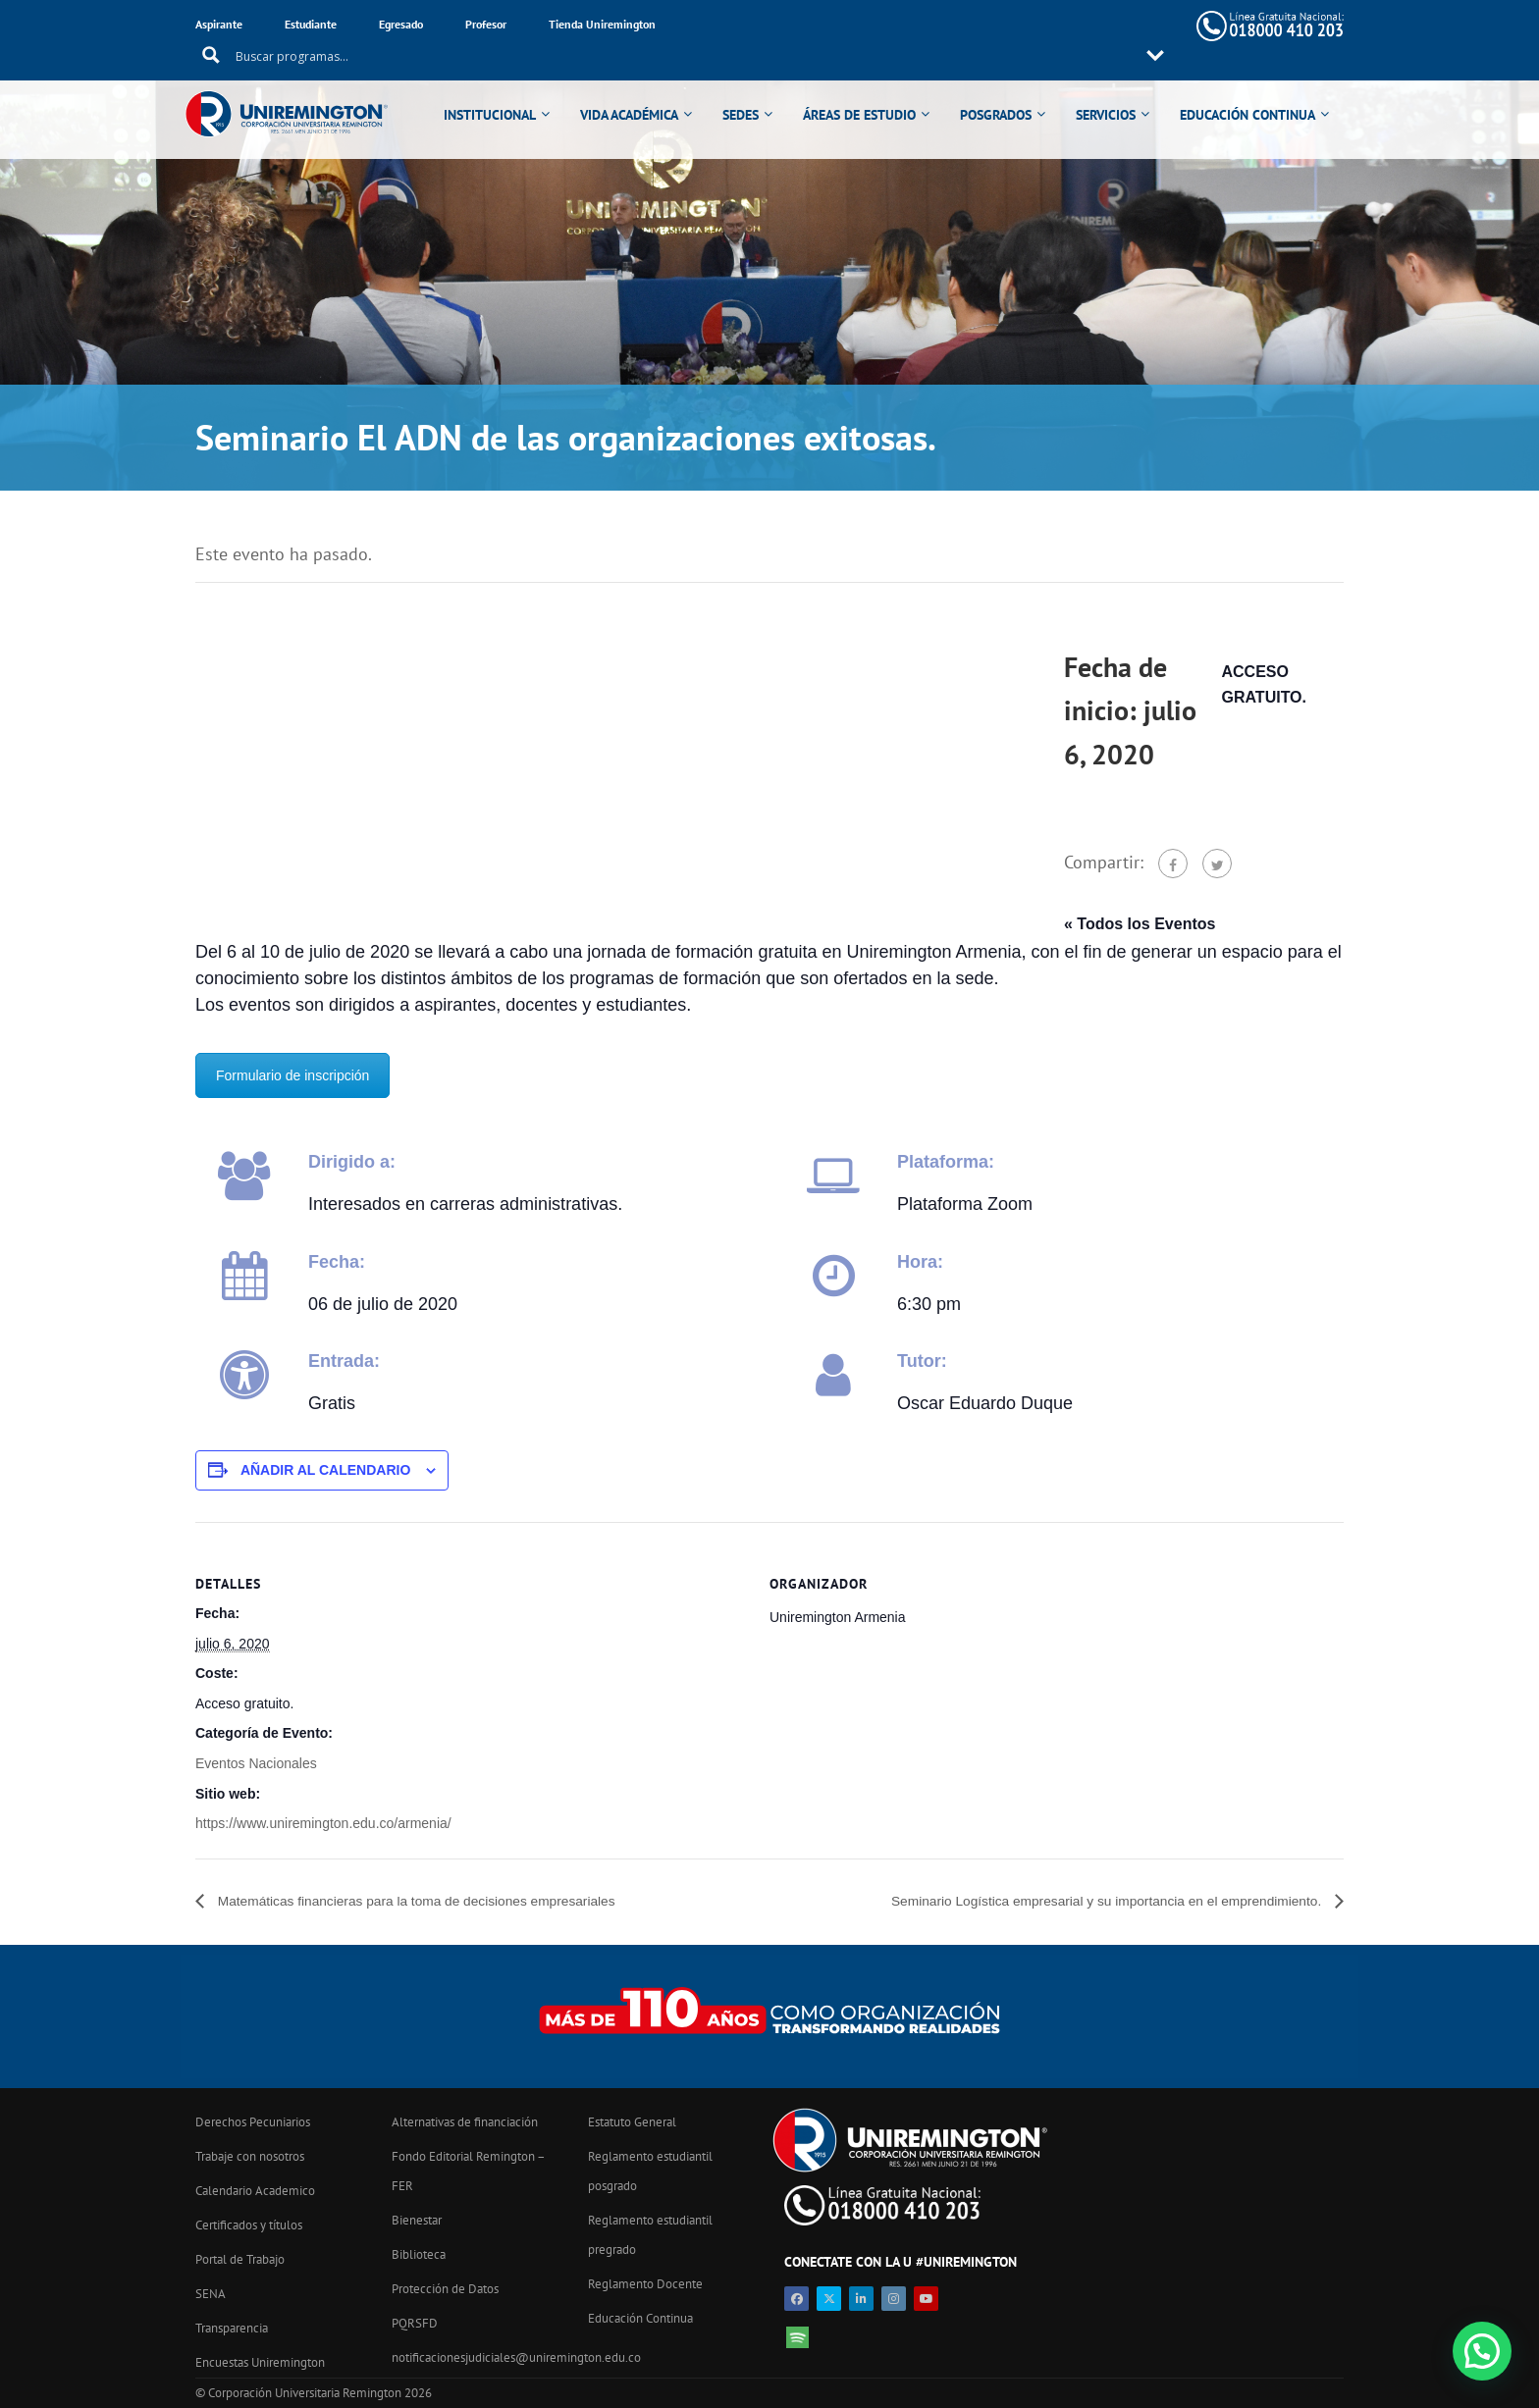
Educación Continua (640, 2318)
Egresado (401, 24)
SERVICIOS (1120, 90)
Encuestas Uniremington (260, 2362)
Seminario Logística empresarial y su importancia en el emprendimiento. (1071, 1901)
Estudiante (311, 24)
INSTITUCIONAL (504, 90)
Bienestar (417, 2220)
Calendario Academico (255, 2190)
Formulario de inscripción (292, 1075)
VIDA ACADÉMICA (644, 90)
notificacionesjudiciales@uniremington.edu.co (516, 2357)
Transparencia (231, 2328)
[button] (1482, 2351)
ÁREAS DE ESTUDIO (874, 90)
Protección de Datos (445, 2288)
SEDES (755, 90)
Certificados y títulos (248, 2225)
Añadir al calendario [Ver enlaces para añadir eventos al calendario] (325, 1470)
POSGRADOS (1010, 90)
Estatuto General (632, 2122)
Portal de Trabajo (240, 2259)
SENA (210, 2293)
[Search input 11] (897, 25)
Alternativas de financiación (465, 2122)
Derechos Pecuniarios (252, 2122)
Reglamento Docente (645, 2284)
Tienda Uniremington (602, 24)
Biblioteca (419, 2254)
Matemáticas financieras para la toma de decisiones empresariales (448, 1901)
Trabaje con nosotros (249, 2156)
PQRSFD (415, 2323)
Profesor (485, 24)
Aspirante (218, 24)
